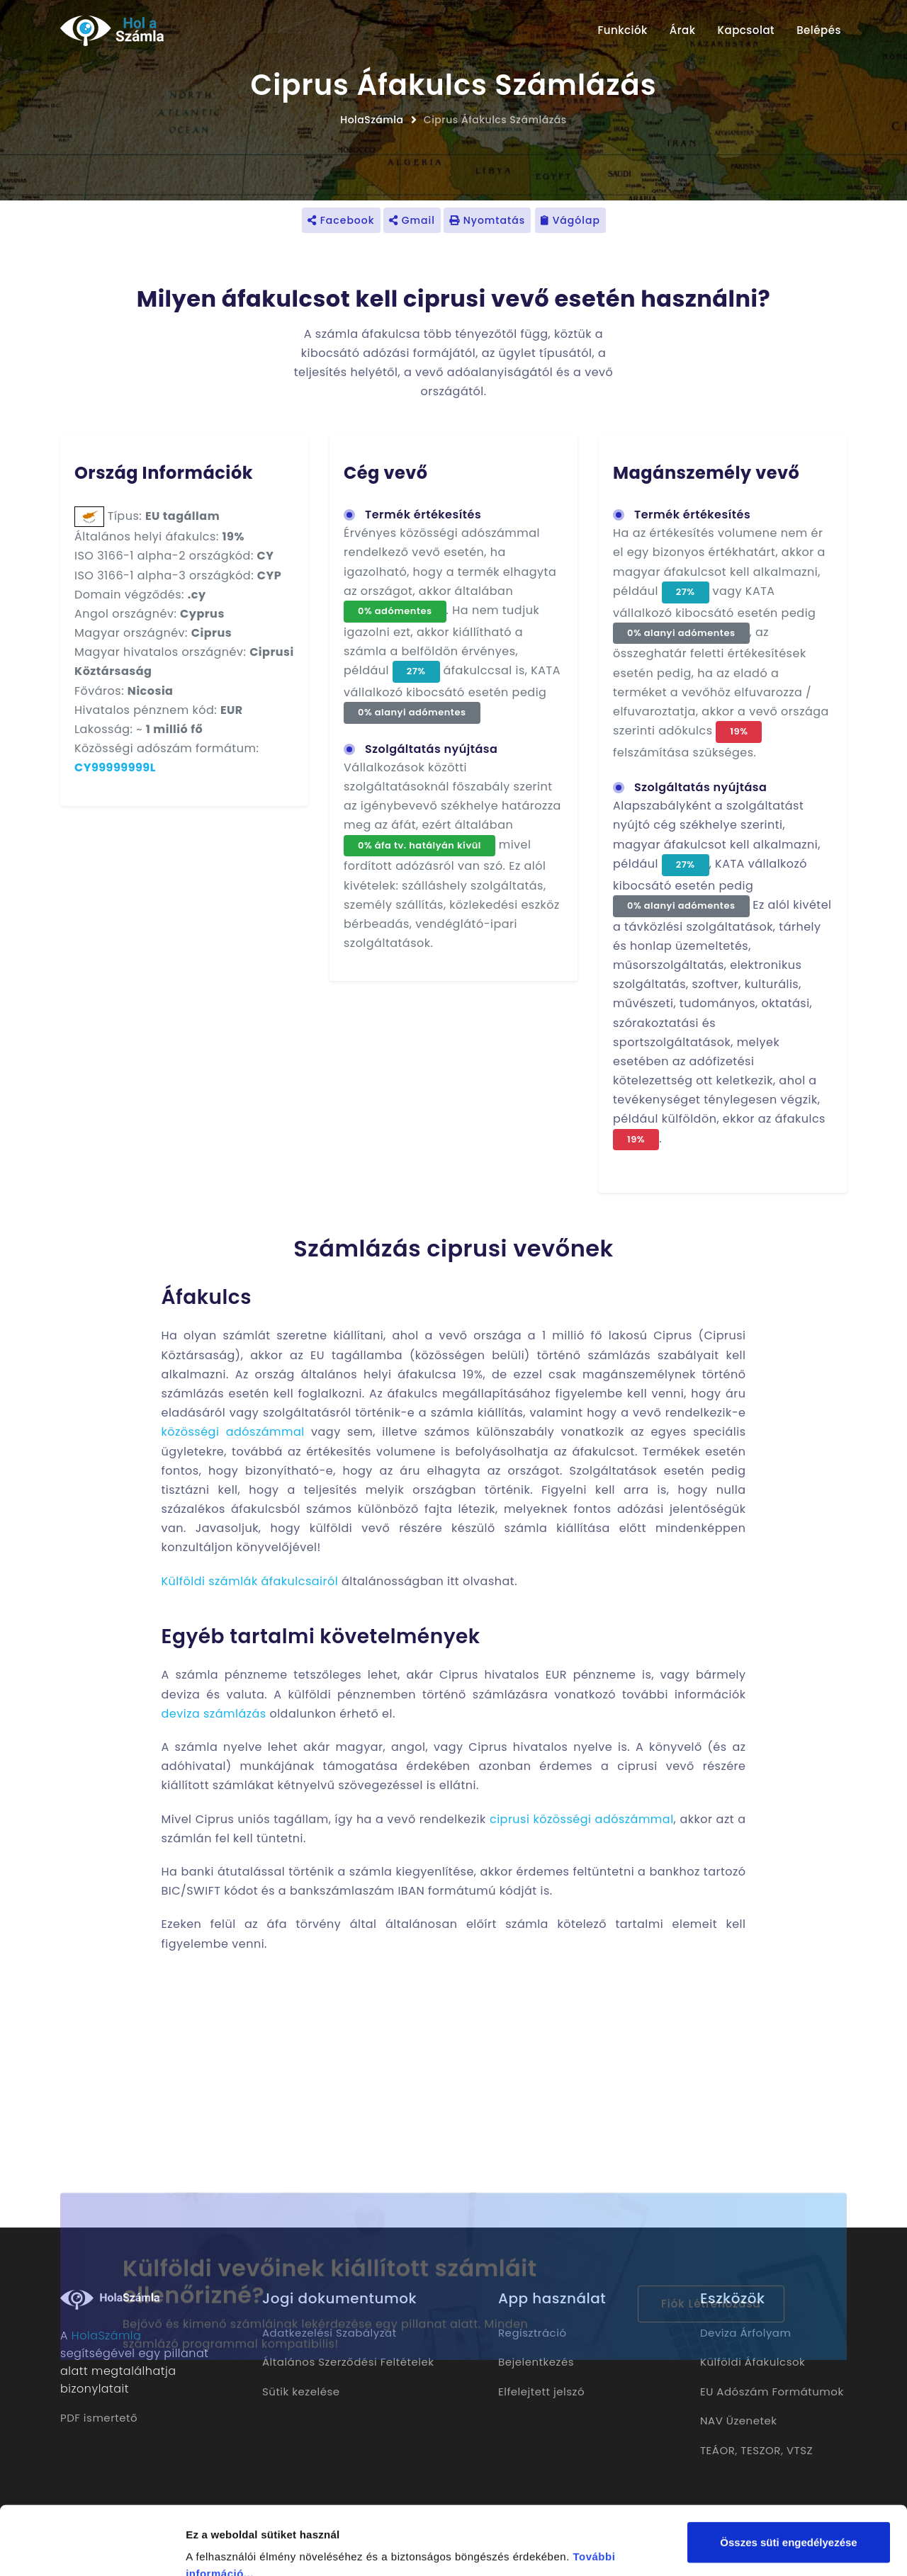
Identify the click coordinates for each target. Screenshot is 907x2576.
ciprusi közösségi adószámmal (582, 1819)
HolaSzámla (371, 120)
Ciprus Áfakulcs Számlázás (495, 120)
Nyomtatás (487, 220)
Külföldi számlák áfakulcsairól (250, 1581)
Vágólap (570, 220)
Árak (683, 30)
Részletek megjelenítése (248, 2548)
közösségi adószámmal (233, 1432)
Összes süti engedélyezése (788, 2478)
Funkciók (622, 30)
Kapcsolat (746, 30)
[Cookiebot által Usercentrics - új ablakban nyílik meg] (92, 2548)
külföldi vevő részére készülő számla (429, 1528)
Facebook (341, 220)
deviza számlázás (214, 1714)
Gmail (412, 220)
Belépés (818, 30)
